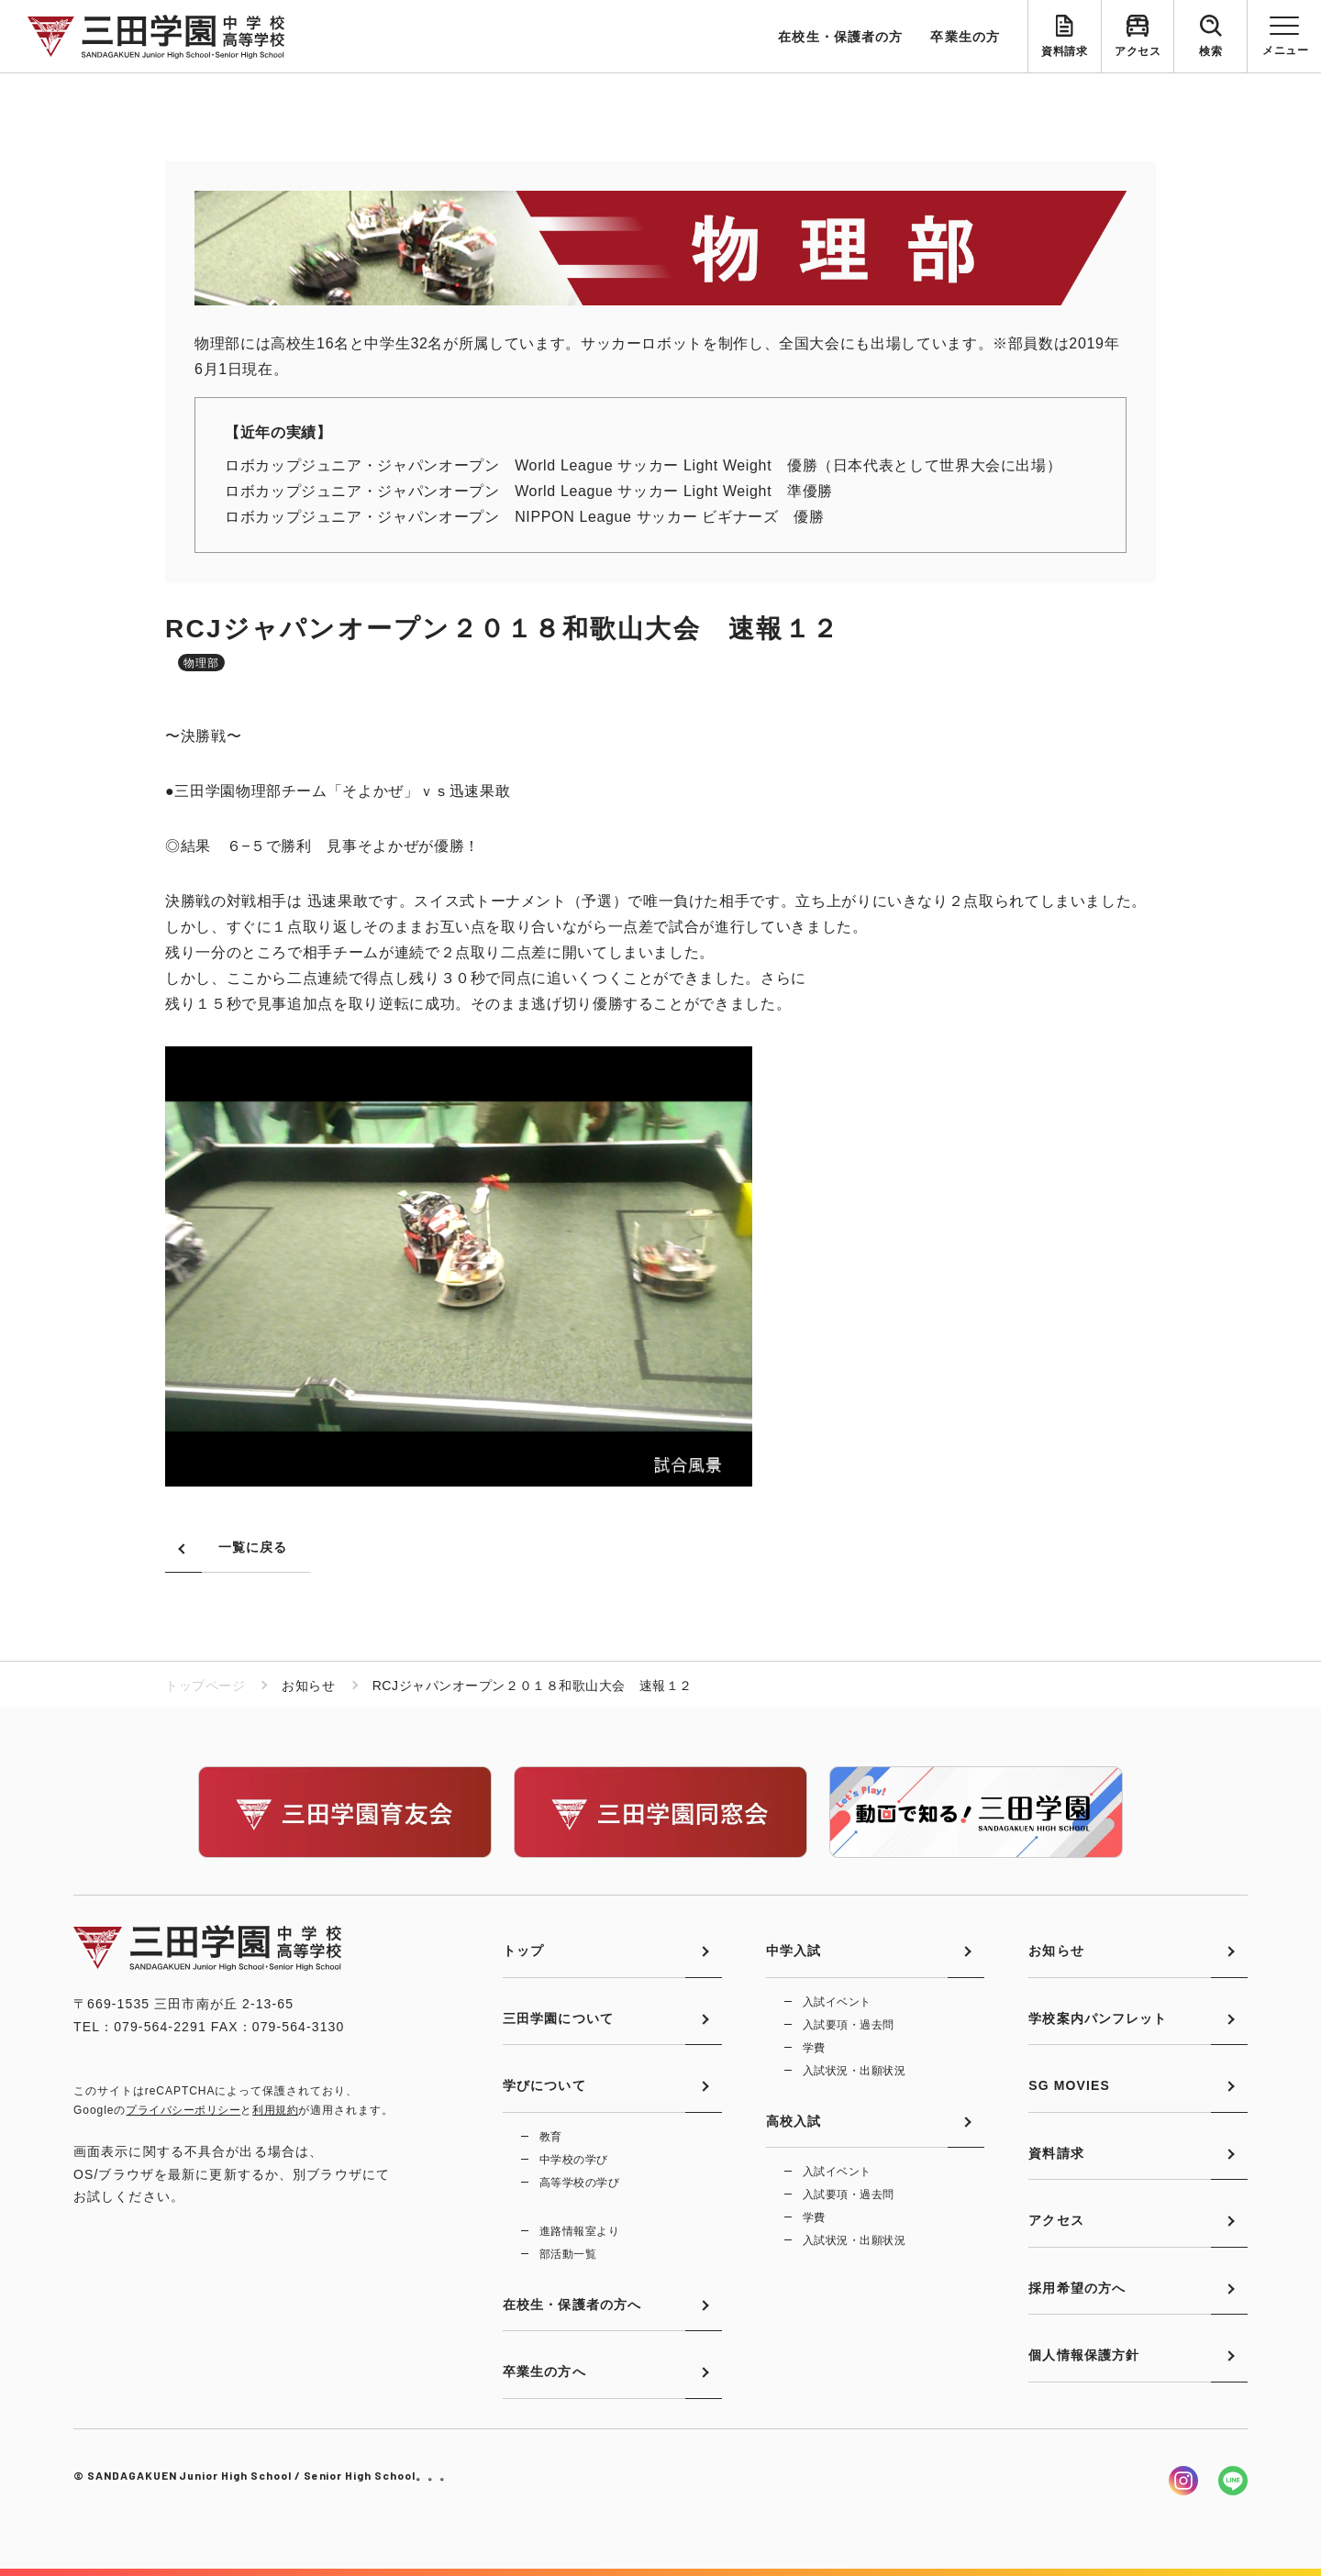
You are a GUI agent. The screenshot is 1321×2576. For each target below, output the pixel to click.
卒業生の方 (965, 36)
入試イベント (837, 2002)
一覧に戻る (253, 1547)
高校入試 (793, 2121)
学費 (814, 2047)
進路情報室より (579, 2231)
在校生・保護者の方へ (572, 2304)
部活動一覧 (567, 2254)
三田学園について (558, 2018)
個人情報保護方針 (1083, 2355)
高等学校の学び (579, 2182)
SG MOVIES (1069, 2085)
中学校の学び (573, 2159)
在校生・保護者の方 (840, 36)
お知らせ (1055, 1950)
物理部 (201, 663)
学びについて (544, 2085)
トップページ (205, 1685)
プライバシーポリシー (183, 2110)
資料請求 (1064, 51)
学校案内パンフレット (1097, 2018)
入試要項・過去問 (848, 2024)
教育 (550, 2136)
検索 (1210, 51)
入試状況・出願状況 (854, 2070)
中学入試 (793, 1950)
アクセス (1137, 51)
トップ (523, 1950)
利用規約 (275, 2110)
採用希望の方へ (1077, 2288)
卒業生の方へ (544, 2371)
